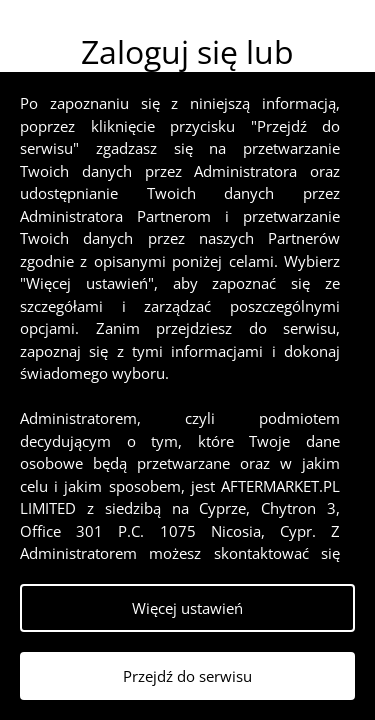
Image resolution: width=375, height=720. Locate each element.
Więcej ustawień (187, 608)
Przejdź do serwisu (187, 676)
